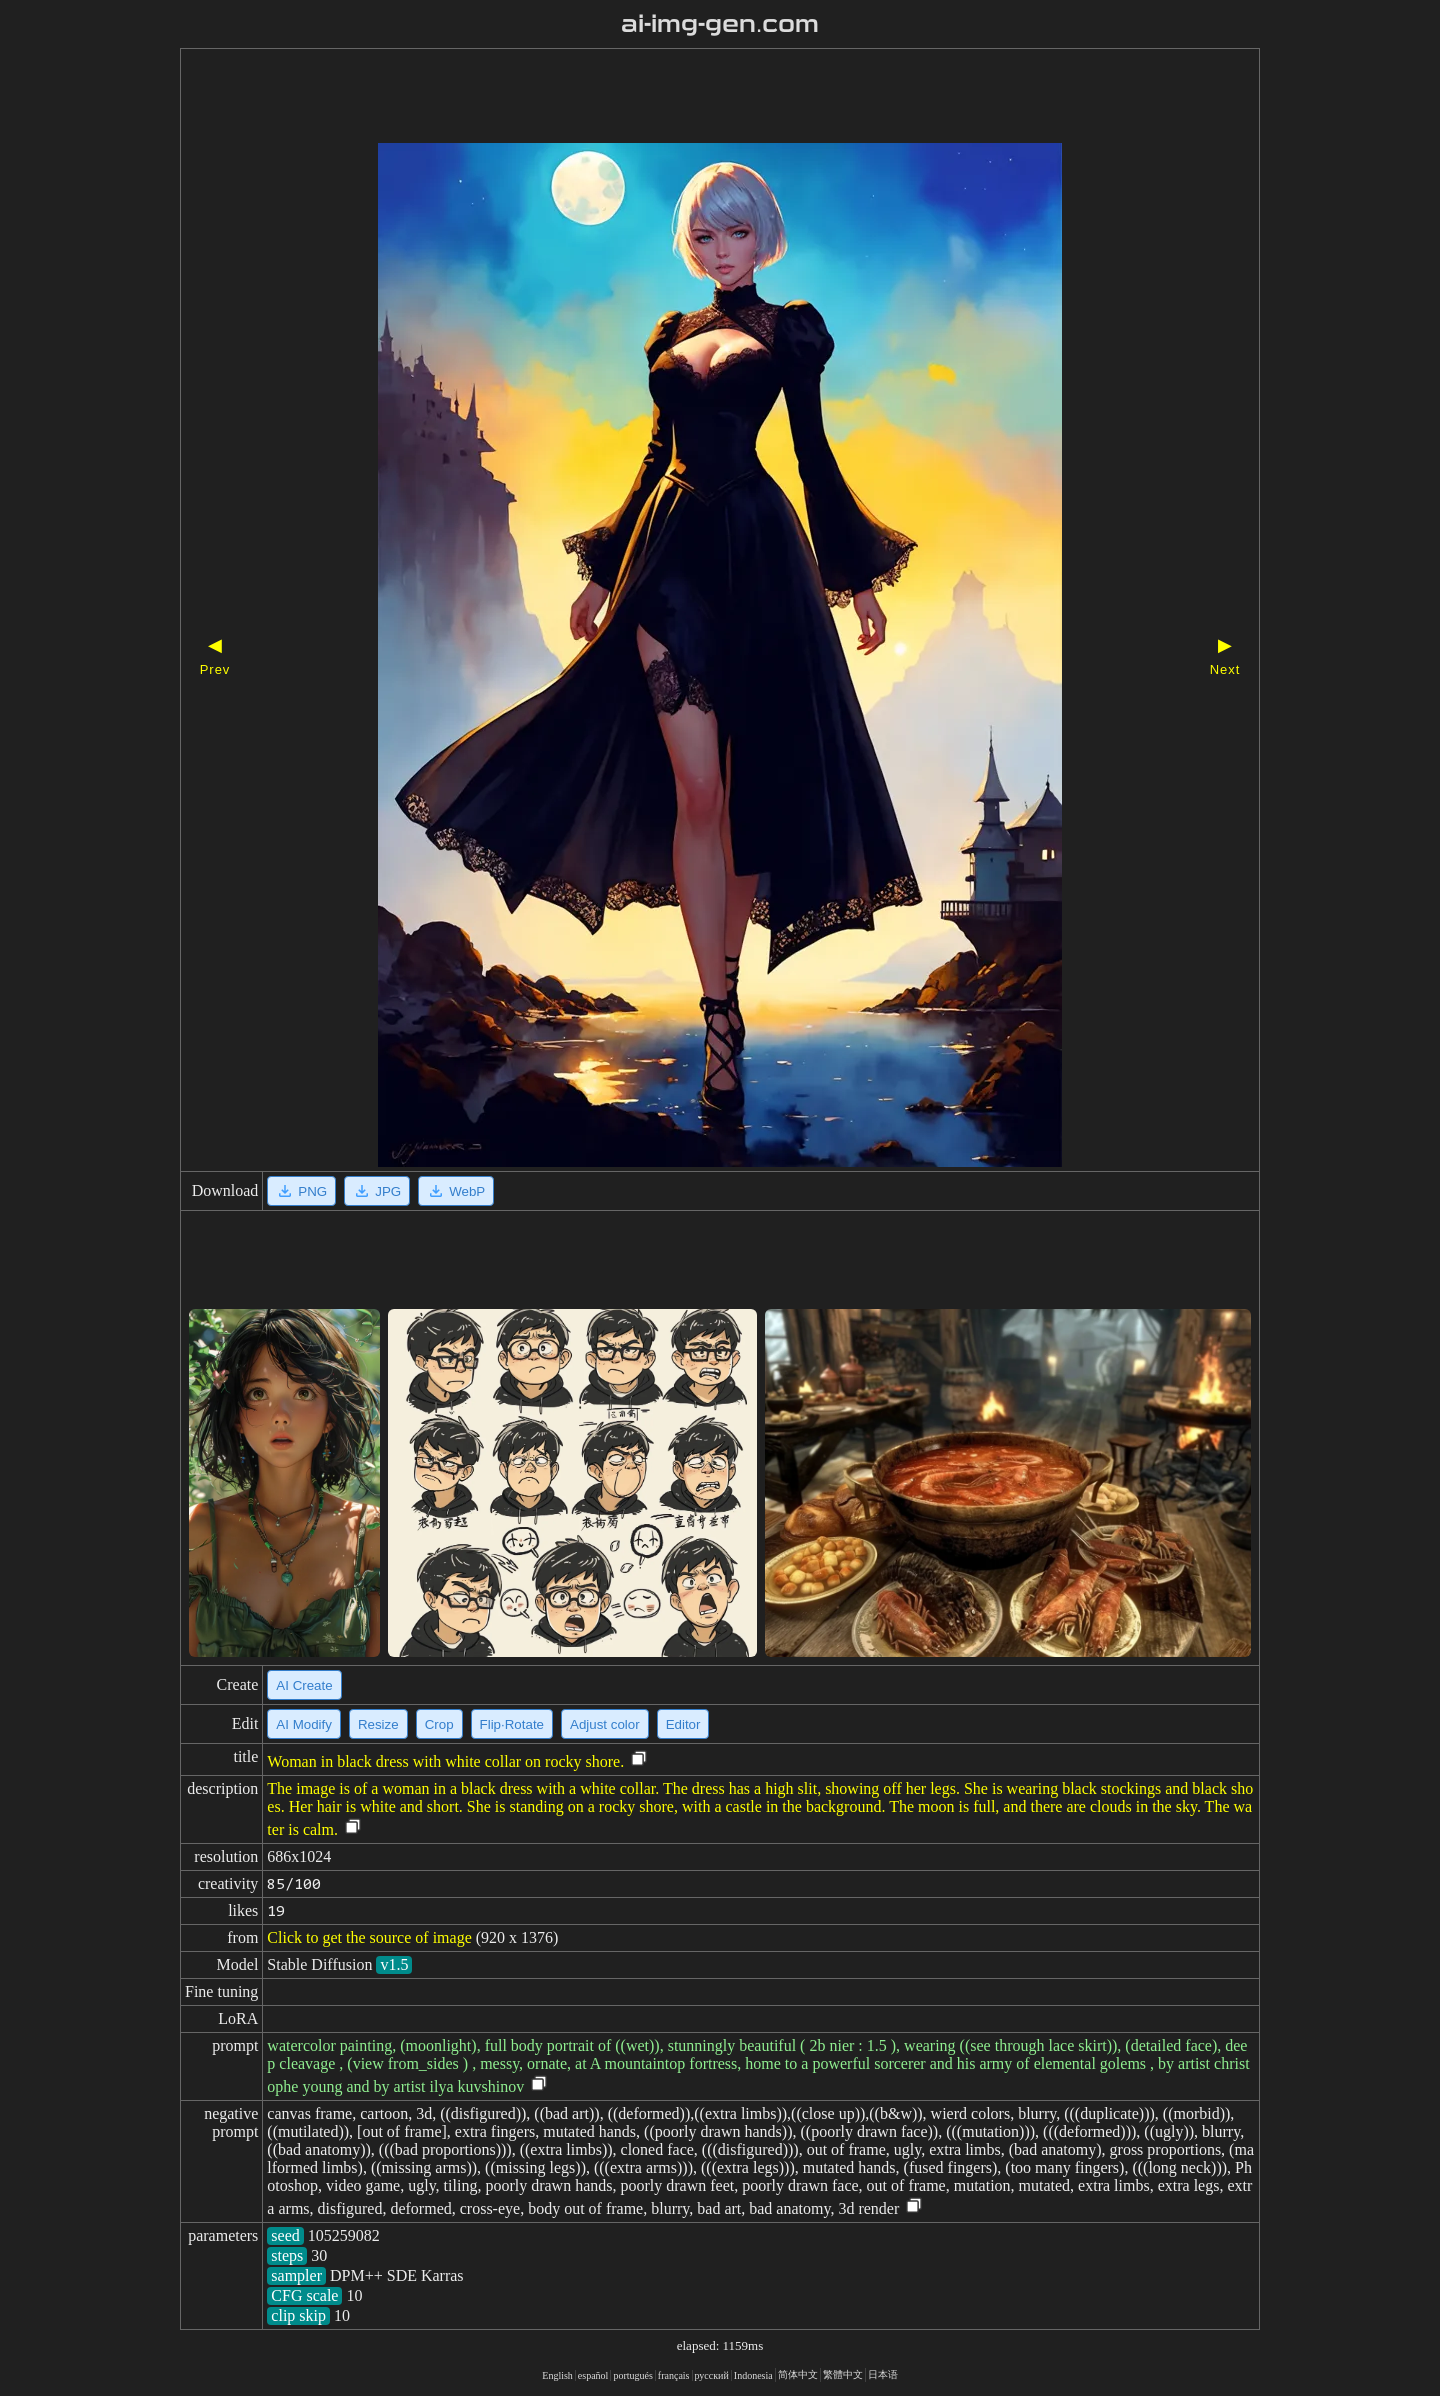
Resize (378, 1724)
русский (712, 2375)
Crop (439, 1724)
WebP (456, 1191)
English (557, 2375)
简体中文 (798, 2374)
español (593, 2375)
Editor (683, 1724)
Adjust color (605, 1724)
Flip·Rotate (512, 1724)
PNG (301, 1191)
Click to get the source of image (369, 1937)
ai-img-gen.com (720, 24)
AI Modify (304, 1724)
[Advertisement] (685, 98)
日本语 (883, 2374)
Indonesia (753, 2375)
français (674, 2375)
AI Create (304, 1685)
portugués (632, 2375)
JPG (377, 1191)
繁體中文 (843, 2374)
